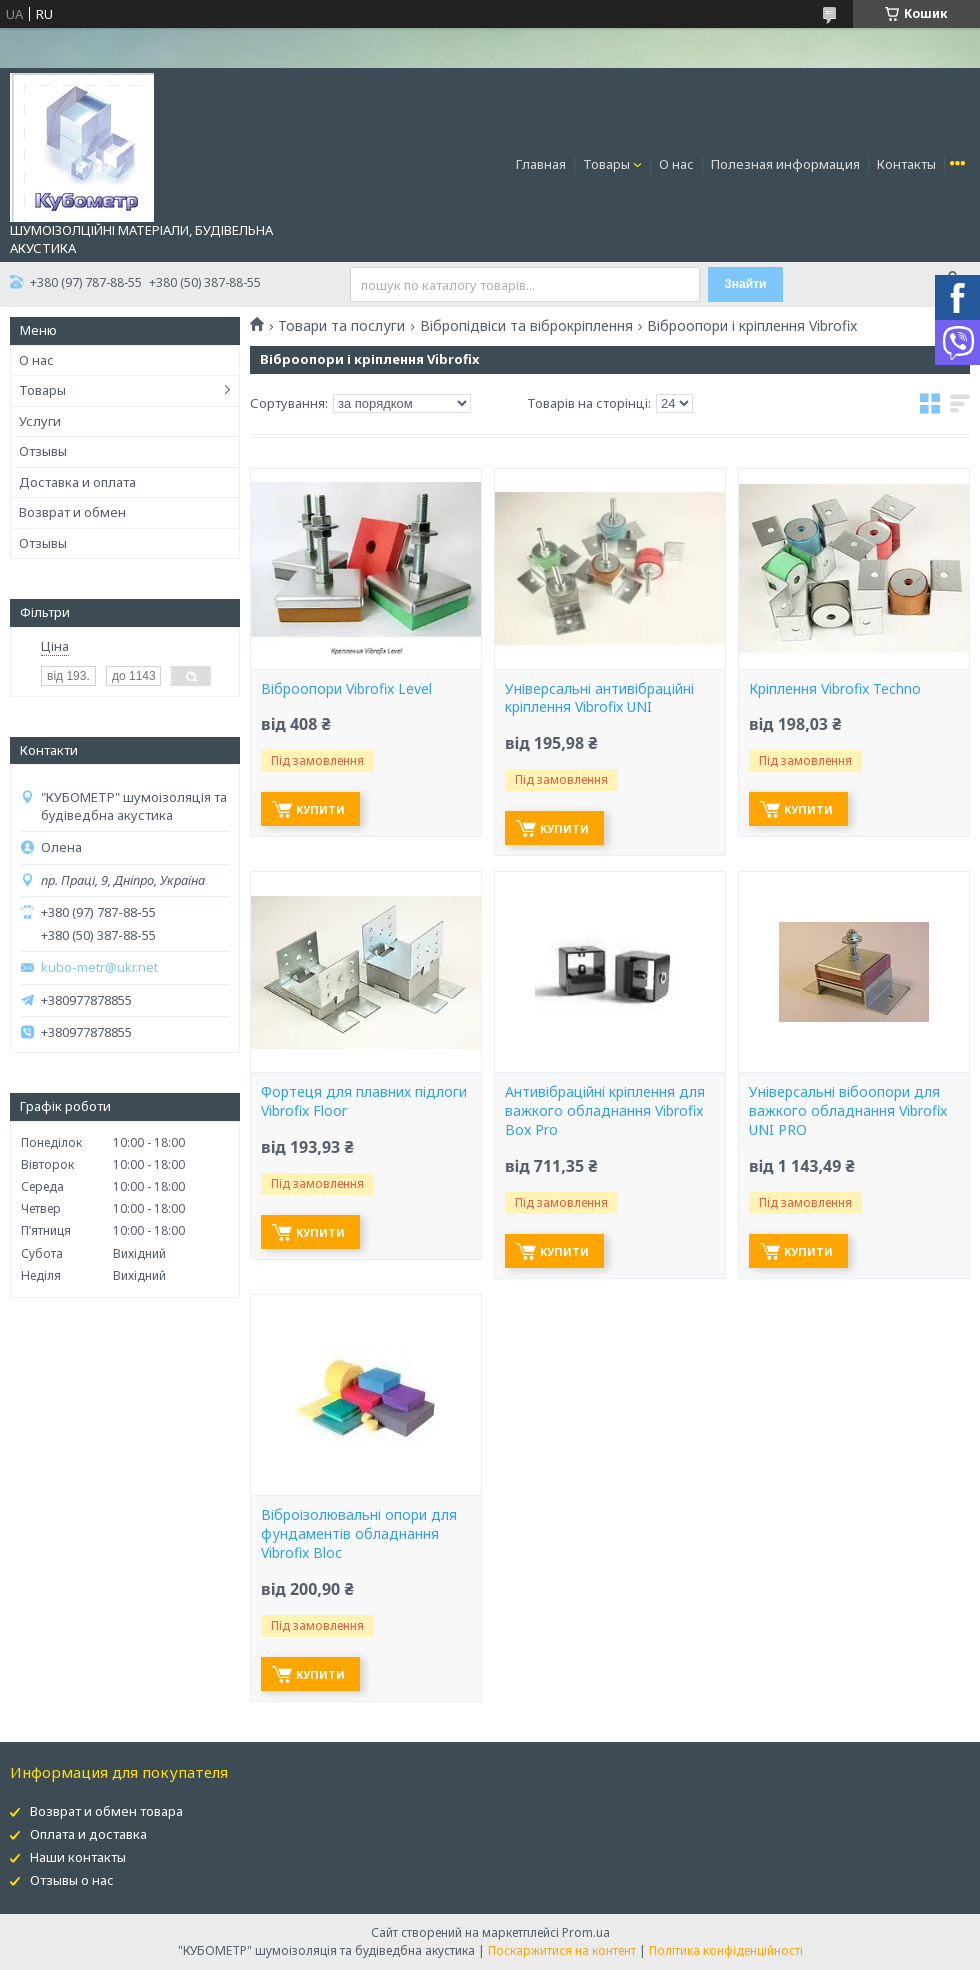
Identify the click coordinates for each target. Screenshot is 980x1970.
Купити (320, 809)
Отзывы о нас (72, 1880)
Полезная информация (785, 164)
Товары (606, 164)
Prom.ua (586, 1932)
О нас (676, 164)
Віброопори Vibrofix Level (346, 689)
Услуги (40, 421)
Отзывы (43, 451)
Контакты (906, 164)
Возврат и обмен (72, 512)
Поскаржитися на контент (562, 1950)
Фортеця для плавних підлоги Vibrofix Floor (364, 1101)
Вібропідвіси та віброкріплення (526, 326)
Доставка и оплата (77, 482)
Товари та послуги (341, 326)
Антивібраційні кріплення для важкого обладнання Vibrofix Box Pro (605, 1111)
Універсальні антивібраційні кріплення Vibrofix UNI (599, 698)
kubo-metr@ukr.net (99, 967)
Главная (541, 164)
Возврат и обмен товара (106, 1811)
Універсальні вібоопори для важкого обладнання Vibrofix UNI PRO (848, 1111)
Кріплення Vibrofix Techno (835, 689)
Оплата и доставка (88, 1834)
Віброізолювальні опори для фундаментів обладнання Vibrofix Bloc (359, 1534)
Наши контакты (78, 1857)
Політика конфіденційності (726, 1950)
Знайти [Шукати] (745, 284)
